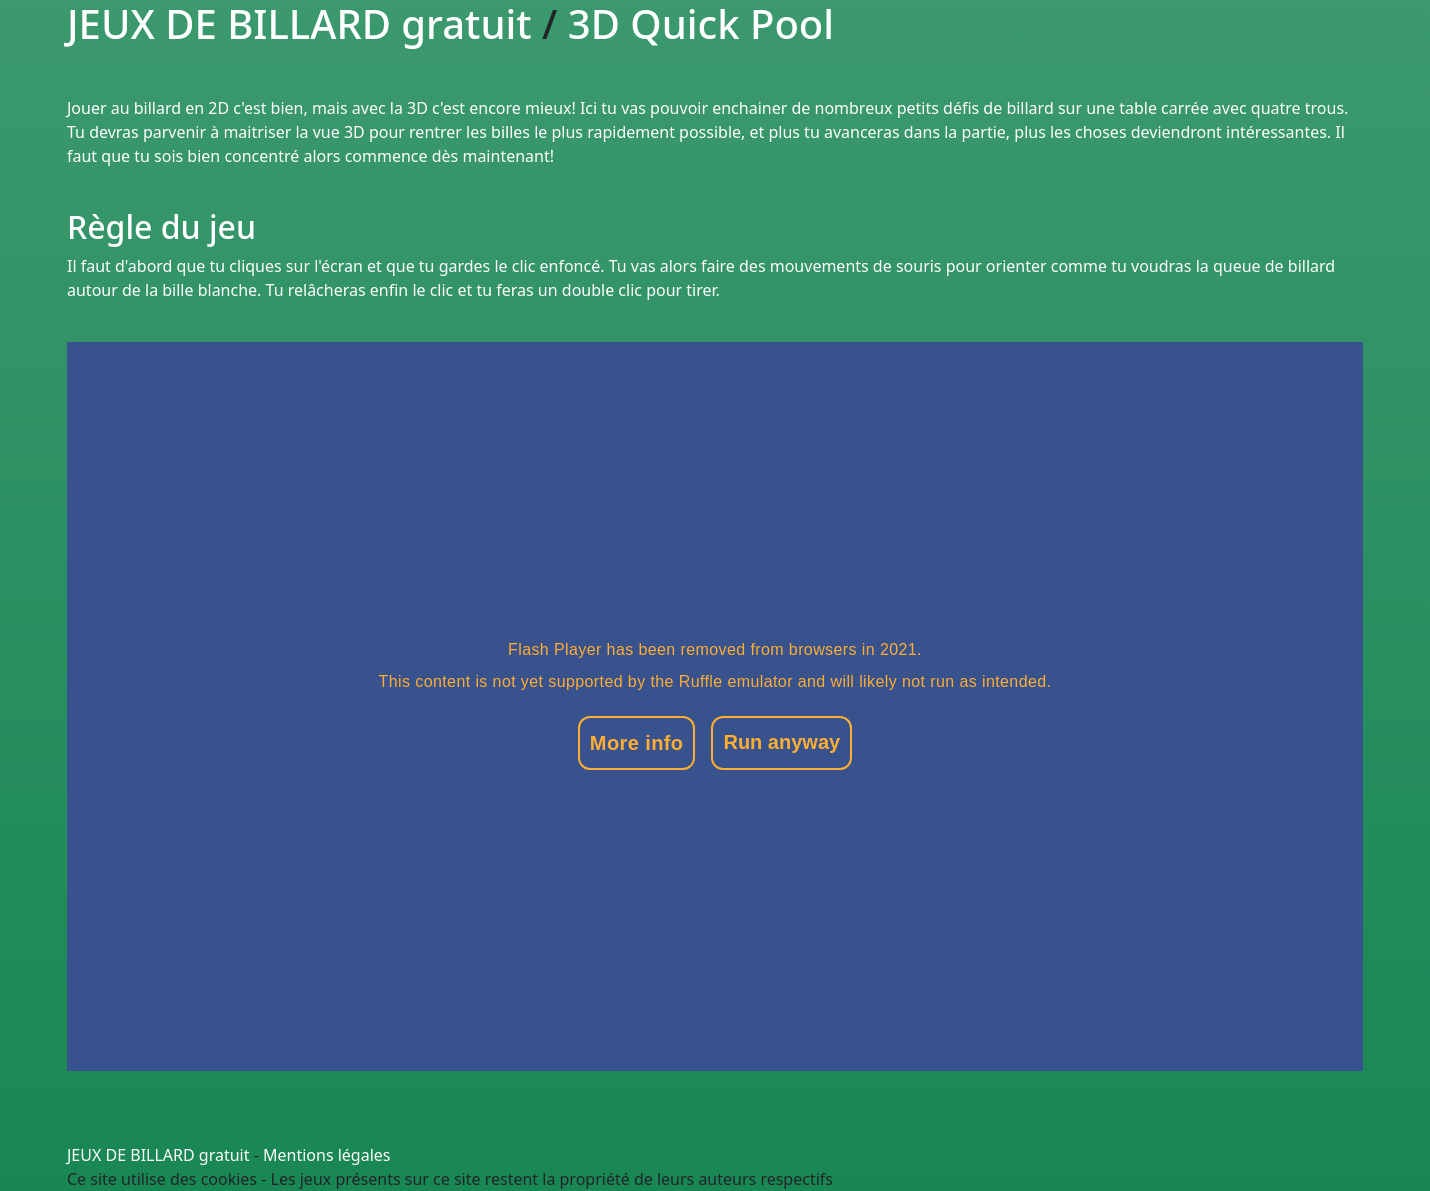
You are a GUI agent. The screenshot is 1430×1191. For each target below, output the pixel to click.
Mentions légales (327, 1155)
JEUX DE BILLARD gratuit (158, 1155)
